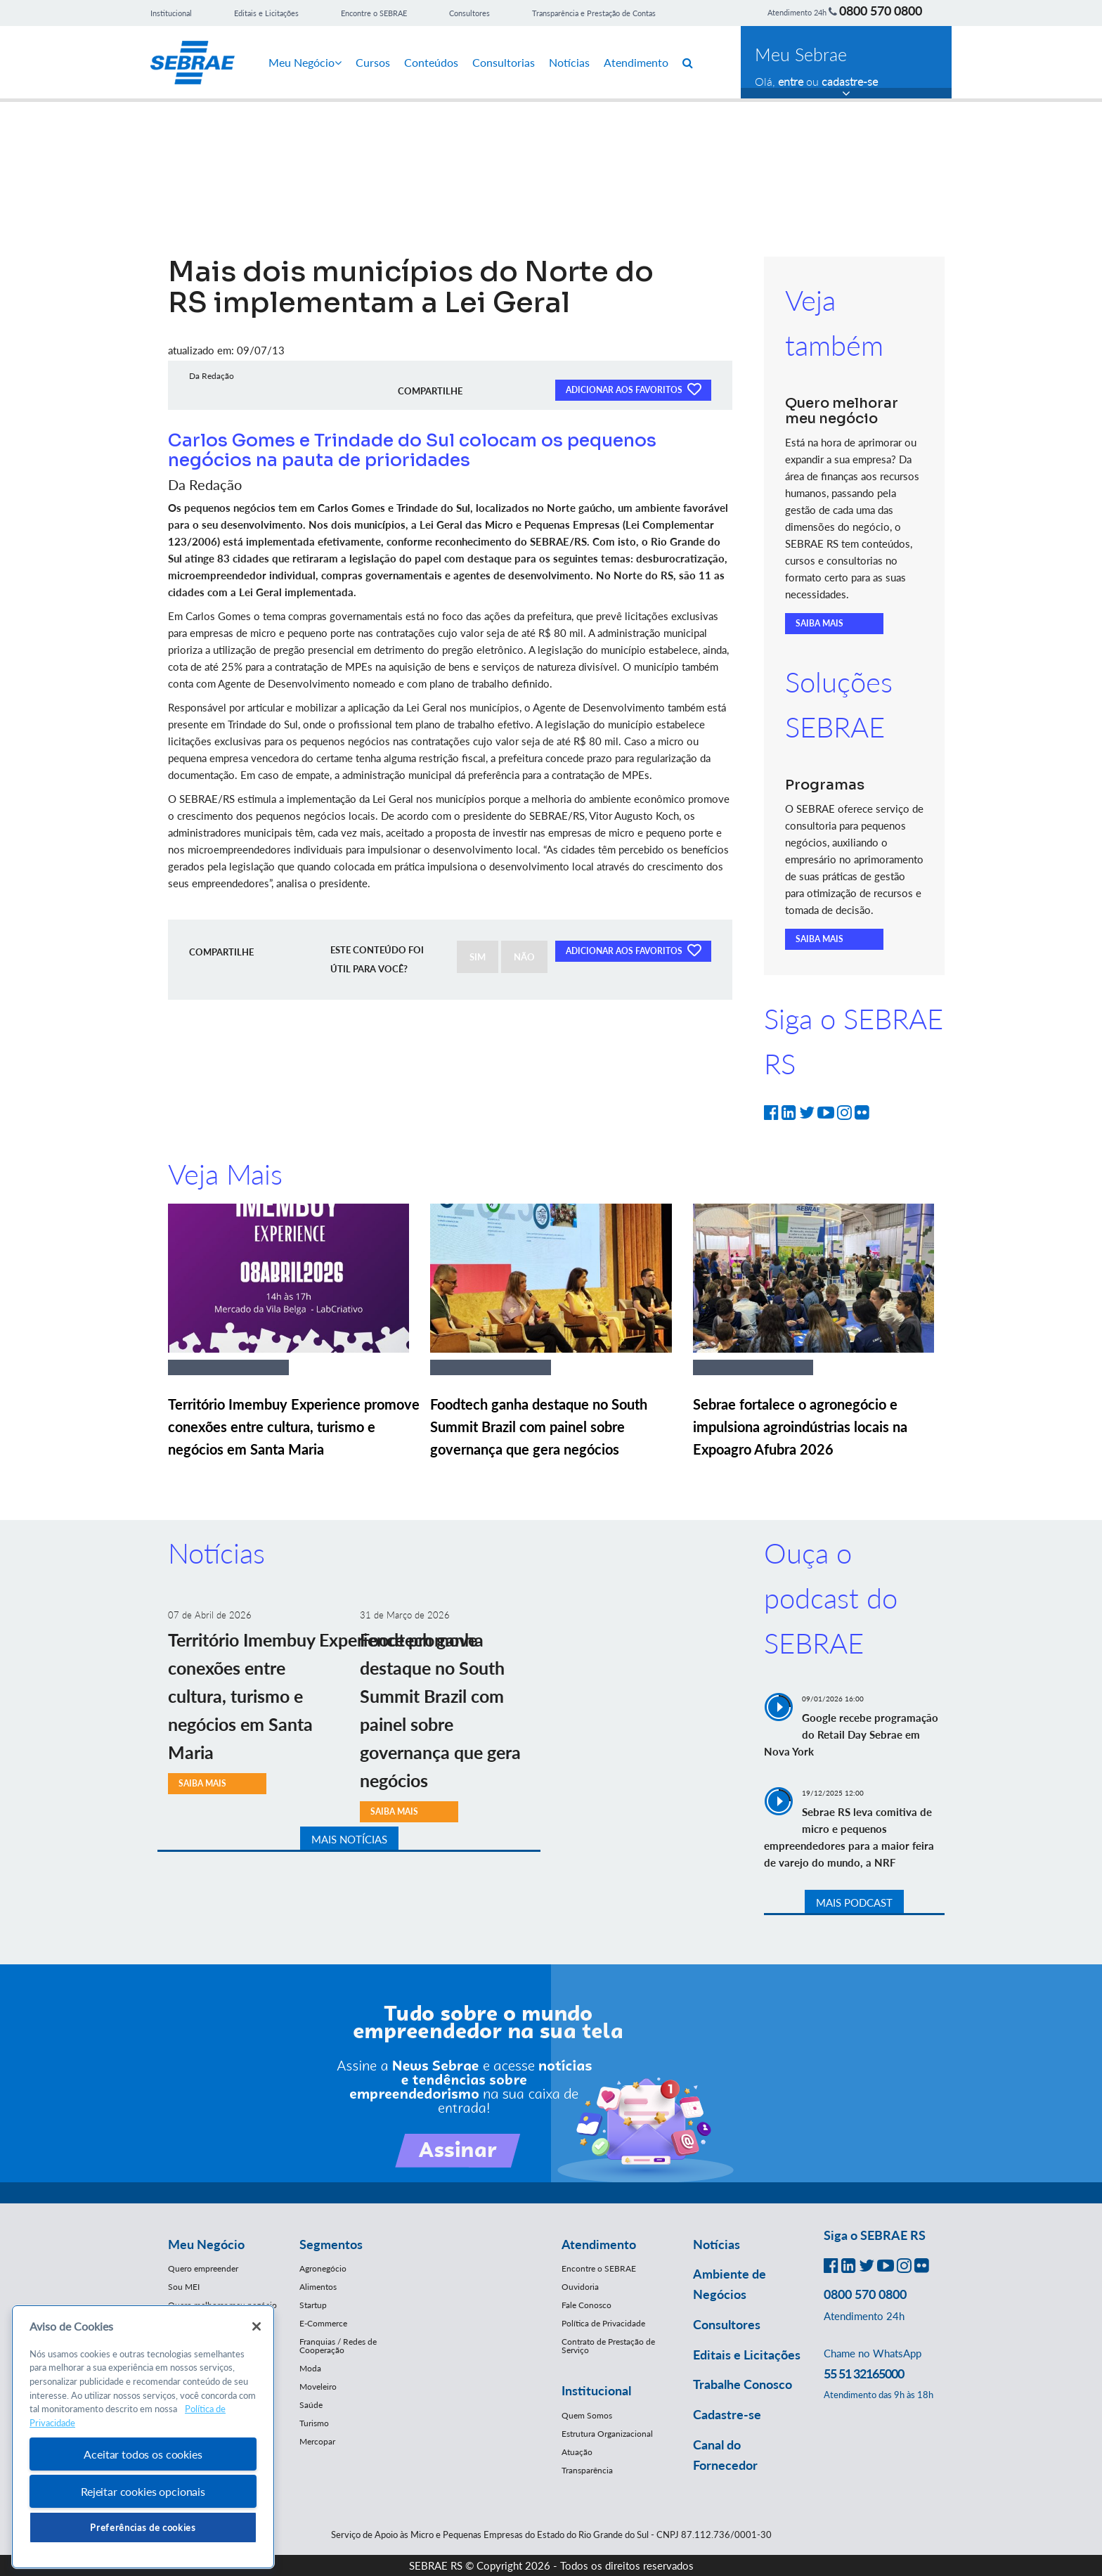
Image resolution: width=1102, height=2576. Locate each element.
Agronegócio (322, 2268)
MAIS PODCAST (854, 1902)
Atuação (577, 2452)
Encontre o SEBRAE (374, 13)
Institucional (171, 13)
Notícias (569, 62)
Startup (313, 2305)
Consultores (469, 13)
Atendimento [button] (599, 2244)
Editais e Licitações (266, 13)
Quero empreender (203, 2268)
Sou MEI (184, 2286)
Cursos (373, 62)
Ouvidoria (580, 2286)
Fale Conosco (586, 2305)
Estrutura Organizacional (607, 2433)
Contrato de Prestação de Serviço (608, 2345)
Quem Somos (587, 2415)
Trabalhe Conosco (742, 2384)
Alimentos (318, 2286)
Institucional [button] (596, 2390)
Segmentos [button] (331, 2244)
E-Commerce (323, 2323)
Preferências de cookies (142, 2527)
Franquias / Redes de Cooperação (338, 2345)
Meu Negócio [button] (206, 2244)
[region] (143, 2437)
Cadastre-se (727, 2414)
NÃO (524, 956)
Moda (310, 2368)
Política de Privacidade (603, 2323)
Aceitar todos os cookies (143, 2454)
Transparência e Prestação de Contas (594, 13)
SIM (477, 956)
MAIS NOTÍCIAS (349, 1839)
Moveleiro (318, 2386)
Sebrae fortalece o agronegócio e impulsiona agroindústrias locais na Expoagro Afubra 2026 (800, 1426)
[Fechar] (256, 2326)
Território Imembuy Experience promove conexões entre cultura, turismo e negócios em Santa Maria (294, 1426)
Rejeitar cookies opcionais (143, 2491)
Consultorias (503, 62)
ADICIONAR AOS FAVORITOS (633, 388)
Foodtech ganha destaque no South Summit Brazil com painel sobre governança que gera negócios (538, 1426)
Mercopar (317, 2441)
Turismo (314, 2423)
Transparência (587, 2470)
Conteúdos (431, 62)
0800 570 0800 (880, 10)
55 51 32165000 (864, 2373)
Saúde (311, 2405)
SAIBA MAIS (819, 623)
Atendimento (636, 62)
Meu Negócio (305, 62)
